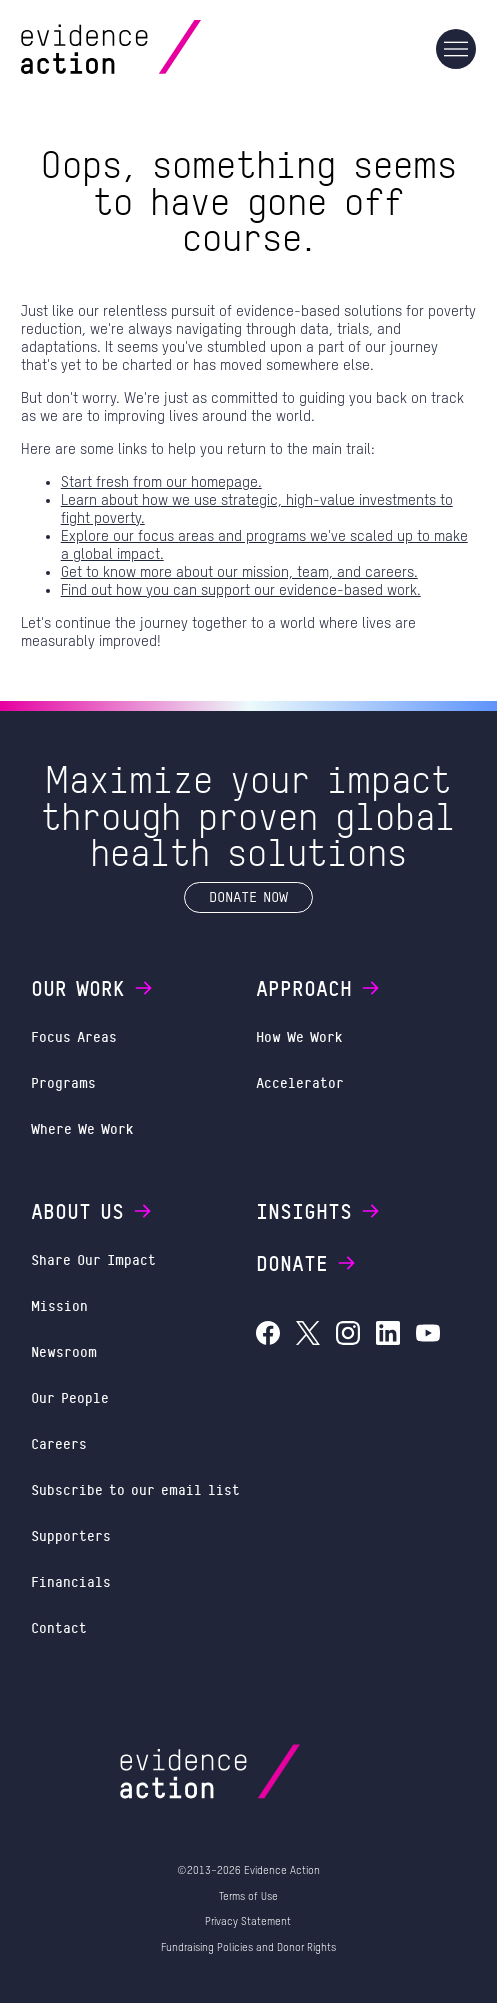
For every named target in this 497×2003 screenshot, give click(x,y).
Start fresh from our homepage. (161, 482)
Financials (71, 1581)
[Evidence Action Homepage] (149, 48)
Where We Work (82, 1128)
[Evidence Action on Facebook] (268, 1335)
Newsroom (64, 1351)
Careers (59, 1443)
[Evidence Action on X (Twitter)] (308, 1335)
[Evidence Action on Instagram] (348, 1335)
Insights (319, 1211)
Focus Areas (74, 1036)
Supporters (71, 1535)
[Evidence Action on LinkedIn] (388, 1335)
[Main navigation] (456, 49)
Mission (59, 1305)
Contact (59, 1627)
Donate (307, 1263)
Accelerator (300, 1082)
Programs (63, 1082)
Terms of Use (248, 1896)
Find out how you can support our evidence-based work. (241, 590)
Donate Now (248, 896)
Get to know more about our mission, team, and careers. (239, 572)
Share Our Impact (93, 1259)
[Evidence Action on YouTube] (428, 1335)
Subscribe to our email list (135, 1489)
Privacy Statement (248, 1921)
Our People (70, 1397)
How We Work (299, 1036)
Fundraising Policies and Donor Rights (248, 1947)
